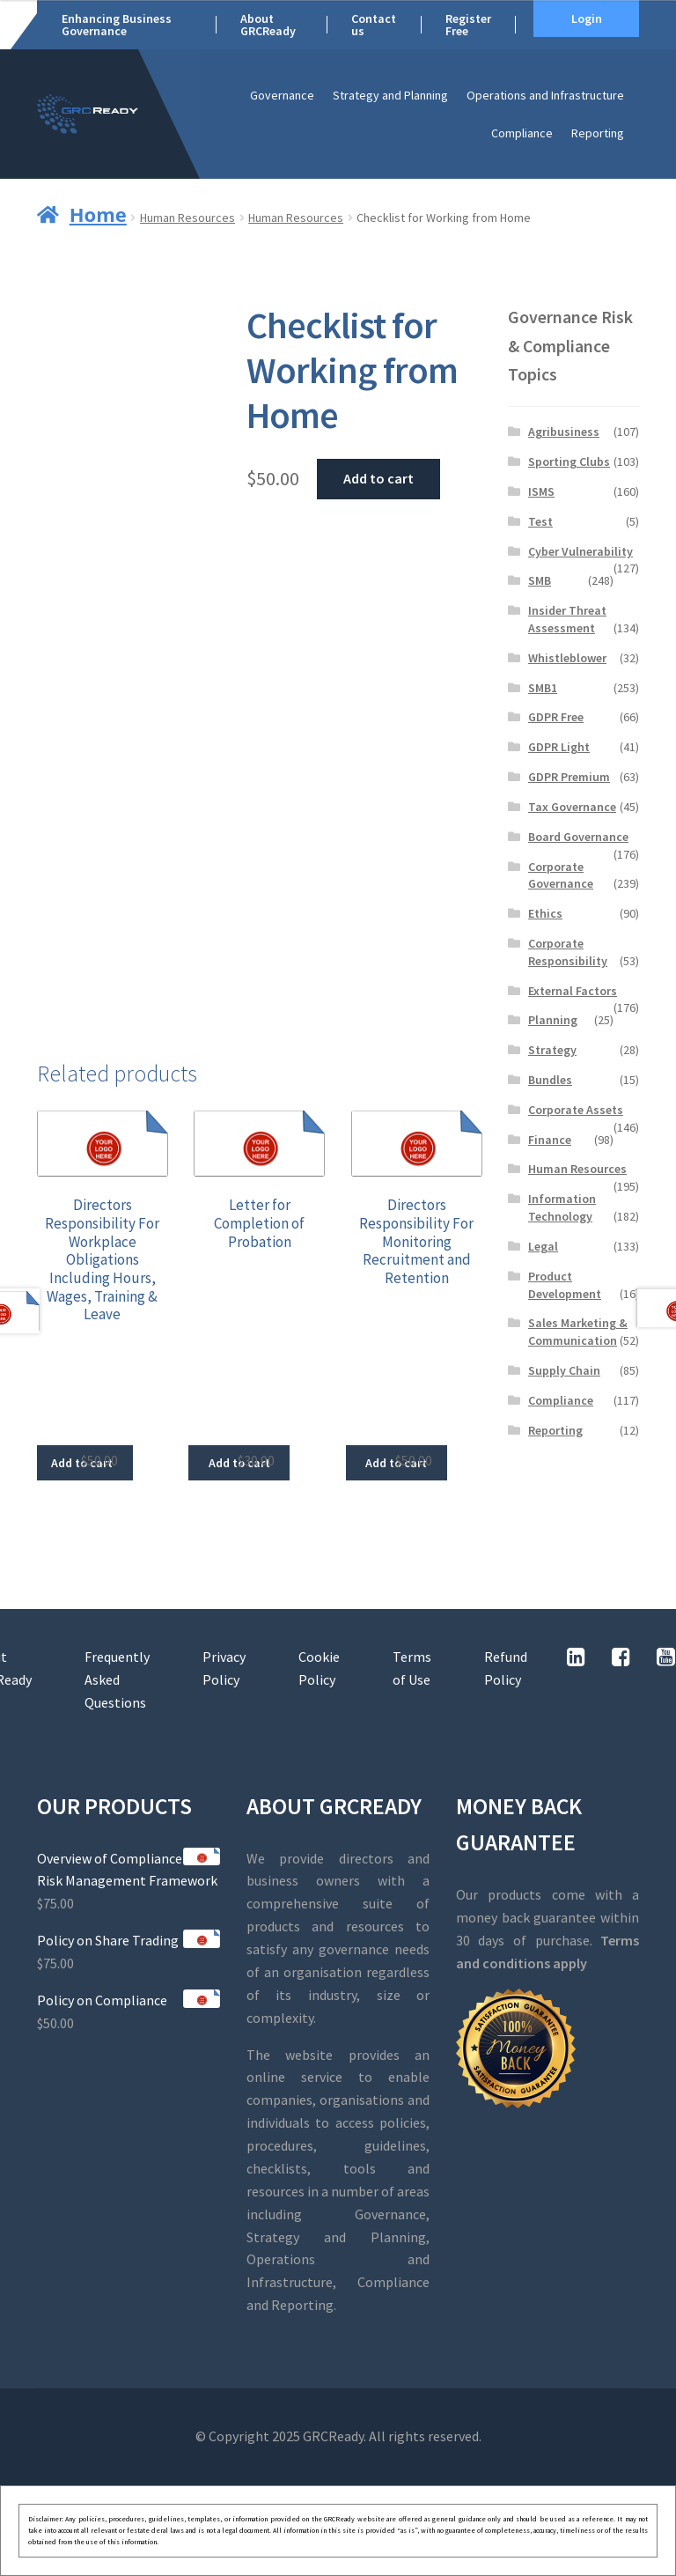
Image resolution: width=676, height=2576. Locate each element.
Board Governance (578, 837)
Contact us (373, 25)
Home (98, 214)
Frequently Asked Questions (117, 1679)
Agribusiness (563, 431)
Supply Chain (564, 1370)
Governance (282, 95)
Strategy (552, 1050)
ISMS (541, 491)
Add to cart (378, 478)
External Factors (572, 991)
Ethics (545, 913)
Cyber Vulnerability (580, 551)
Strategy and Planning (390, 95)
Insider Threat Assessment (567, 619)
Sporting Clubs (569, 461)
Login (586, 18)
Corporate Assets (575, 1110)
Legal (543, 1246)
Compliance (522, 133)
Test (540, 521)
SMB (539, 580)
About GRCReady (268, 25)
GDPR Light (559, 747)
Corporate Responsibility (567, 952)
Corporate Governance (560, 875)
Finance (549, 1140)
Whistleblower (567, 658)
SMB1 (542, 688)
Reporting (597, 133)
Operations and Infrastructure (545, 95)
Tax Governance (572, 807)
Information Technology (562, 1207)
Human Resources (187, 217)
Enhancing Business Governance (117, 25)
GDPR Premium (569, 777)
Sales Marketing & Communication (578, 1331)
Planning (552, 1020)
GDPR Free (556, 717)
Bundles (550, 1080)
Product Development (564, 1285)
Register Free (468, 25)
